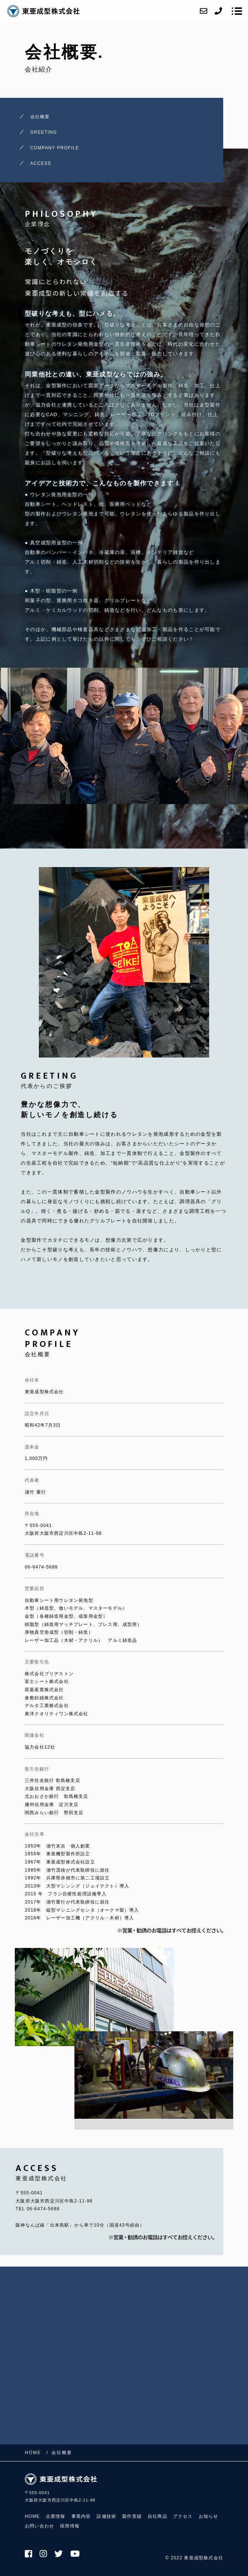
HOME (32, 2516)
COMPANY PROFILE (54, 147)
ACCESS (40, 163)
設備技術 (106, 2516)
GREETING (43, 132)
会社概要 (40, 116)
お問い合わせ (39, 2526)
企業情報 (56, 2516)
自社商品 (157, 2516)
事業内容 (81, 2516)
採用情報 (70, 2526)
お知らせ (208, 2516)
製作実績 (132, 2516)
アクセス (183, 2516)
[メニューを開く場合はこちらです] (237, 11)
